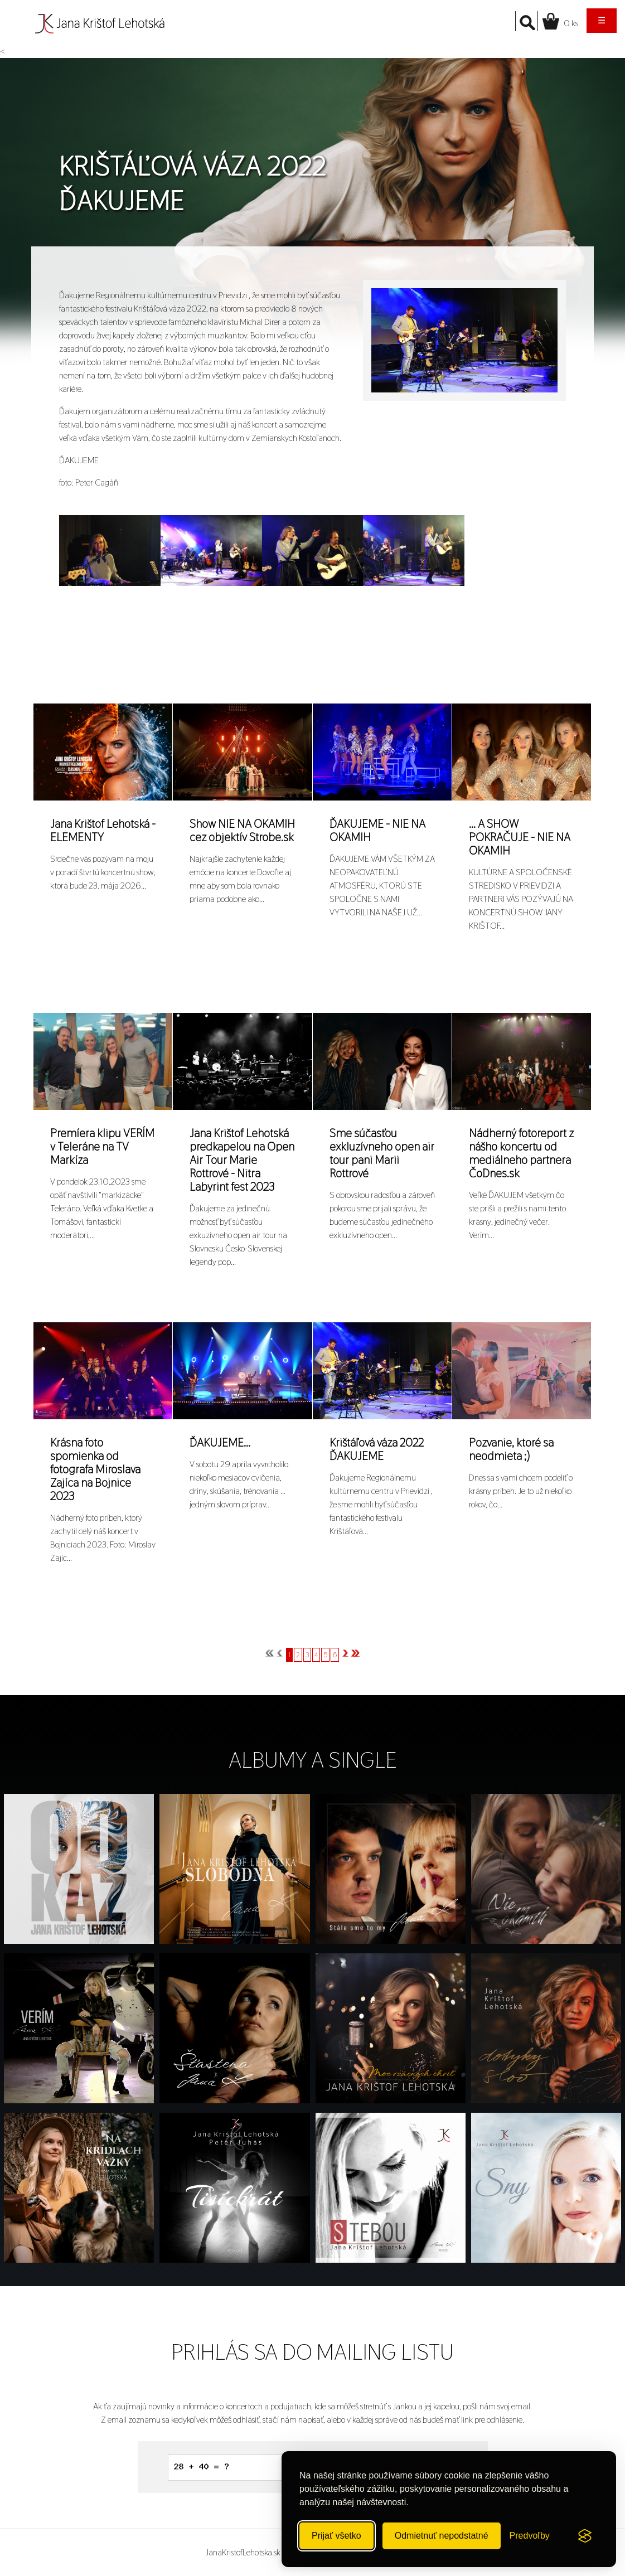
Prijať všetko (336, 2535)
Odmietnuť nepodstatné (441, 2535)
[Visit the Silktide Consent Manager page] (584, 2535)
